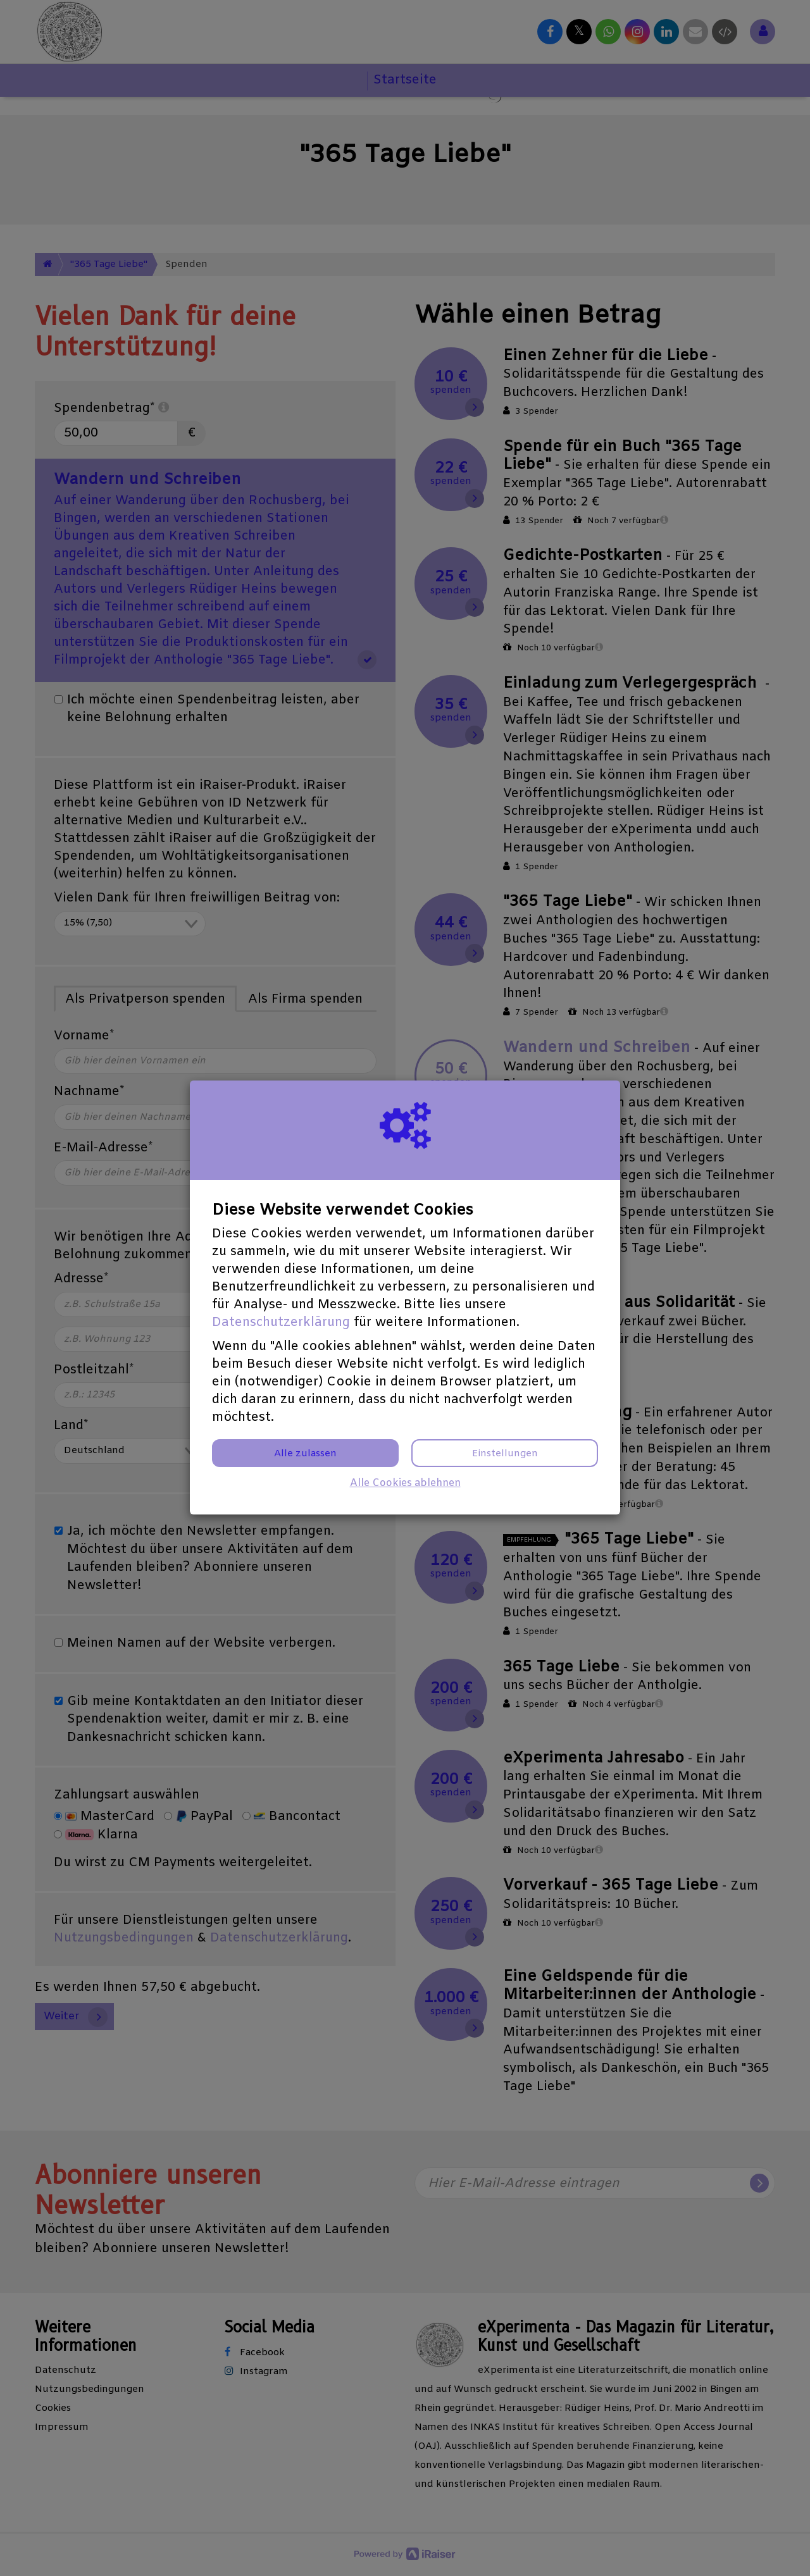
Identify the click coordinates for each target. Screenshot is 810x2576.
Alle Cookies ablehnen (405, 1483)
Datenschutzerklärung (281, 1322)
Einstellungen (505, 1453)
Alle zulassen (305, 1453)
